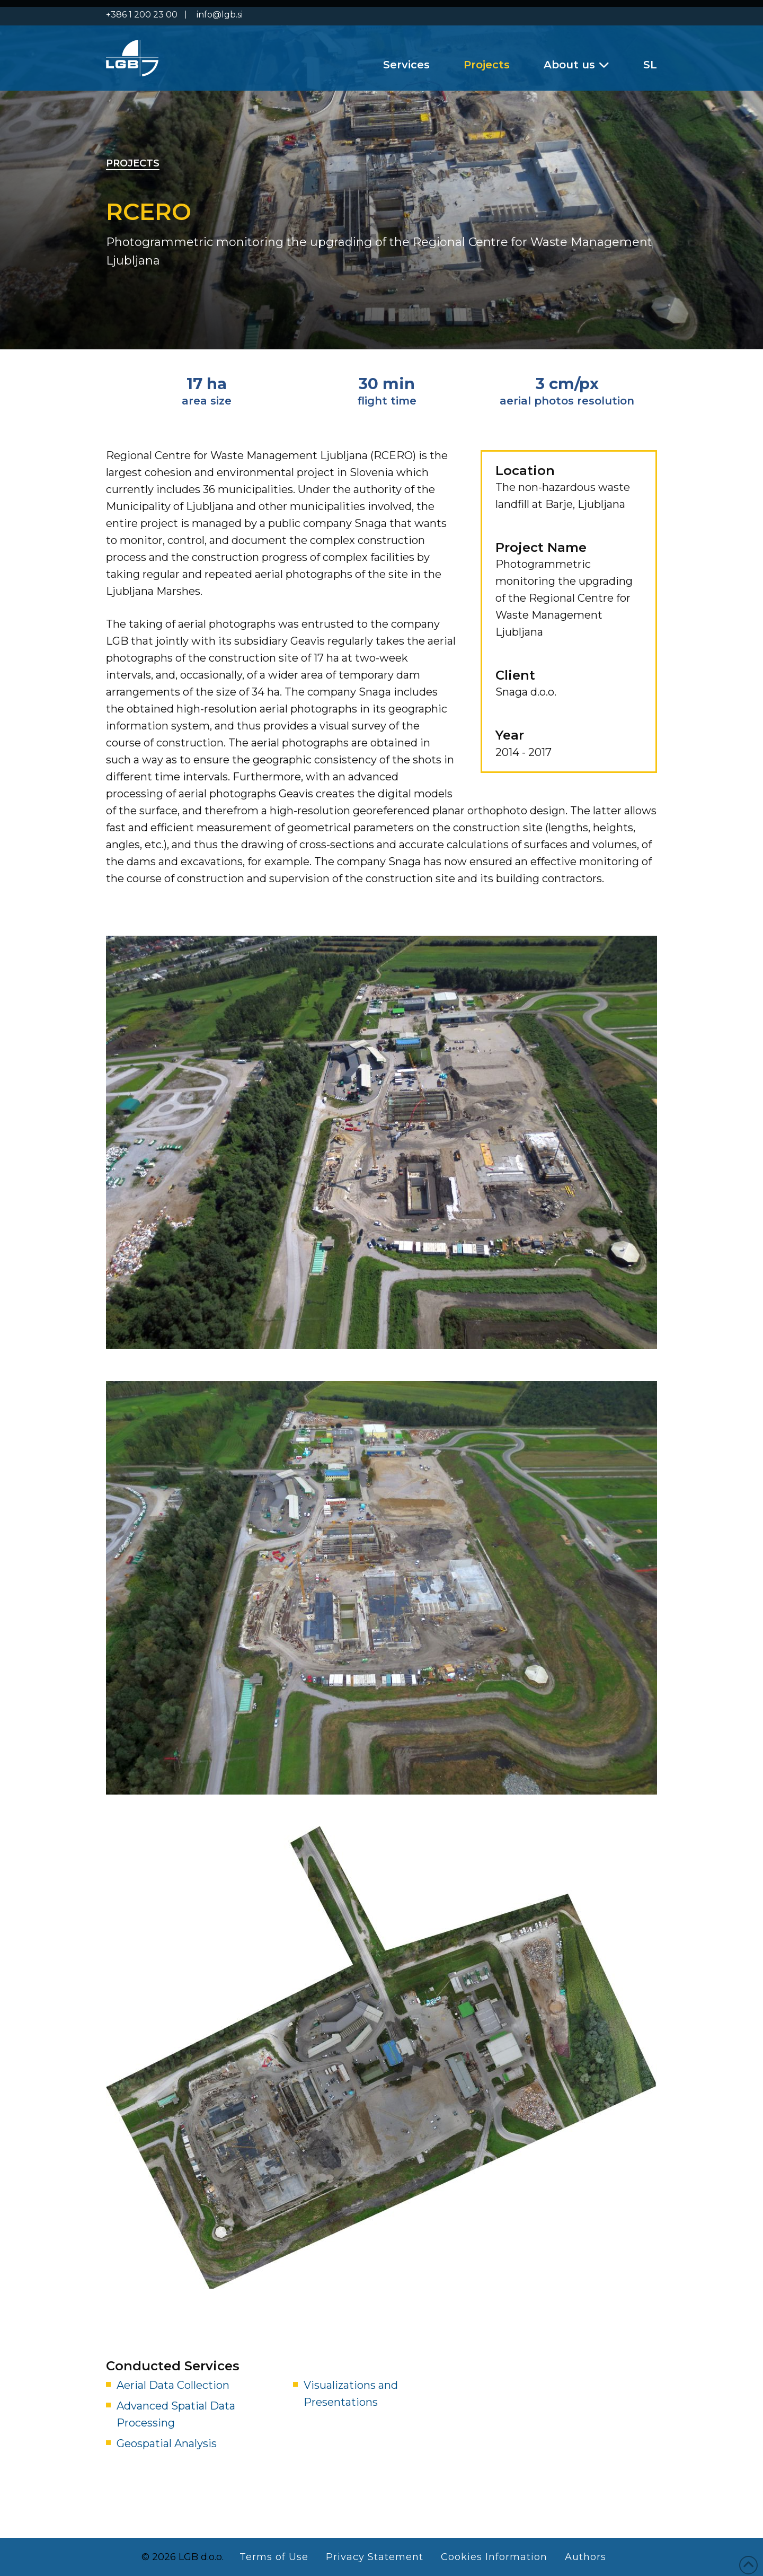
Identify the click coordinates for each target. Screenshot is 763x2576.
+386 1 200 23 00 (142, 15)
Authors (585, 2557)
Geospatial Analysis (167, 2443)
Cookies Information (494, 2557)
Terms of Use (273, 2557)
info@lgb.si (220, 15)
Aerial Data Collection (173, 2385)
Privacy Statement (374, 2557)
